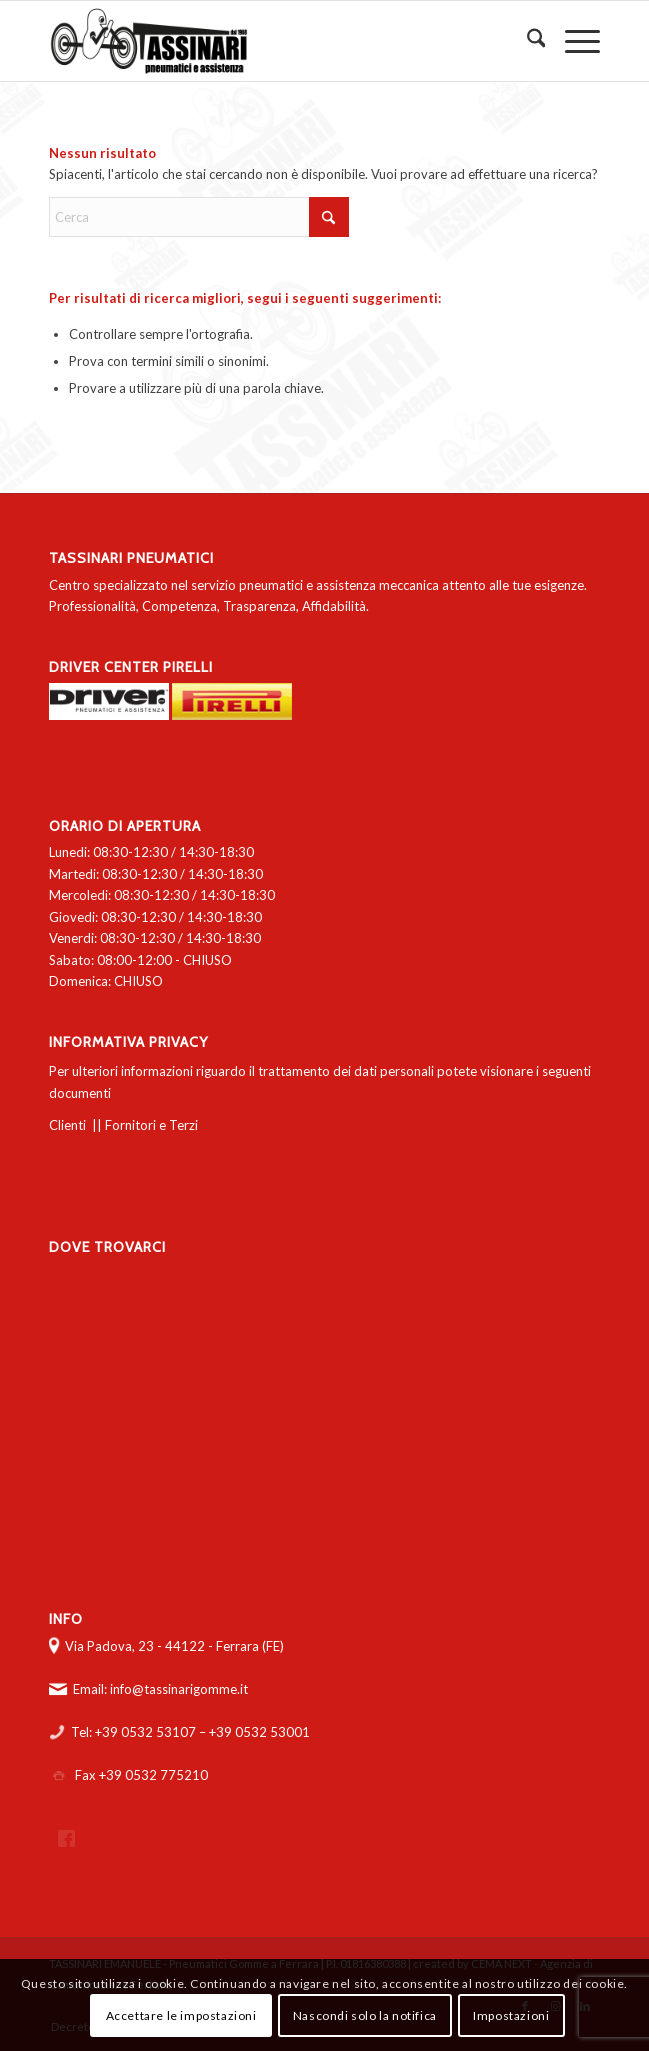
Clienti (67, 1125)
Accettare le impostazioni (181, 2015)
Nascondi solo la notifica (365, 2015)
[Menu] (572, 41)
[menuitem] (526, 41)
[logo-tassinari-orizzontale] (269, 41)
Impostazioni (511, 2015)
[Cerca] (526, 41)
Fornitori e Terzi (151, 1125)
